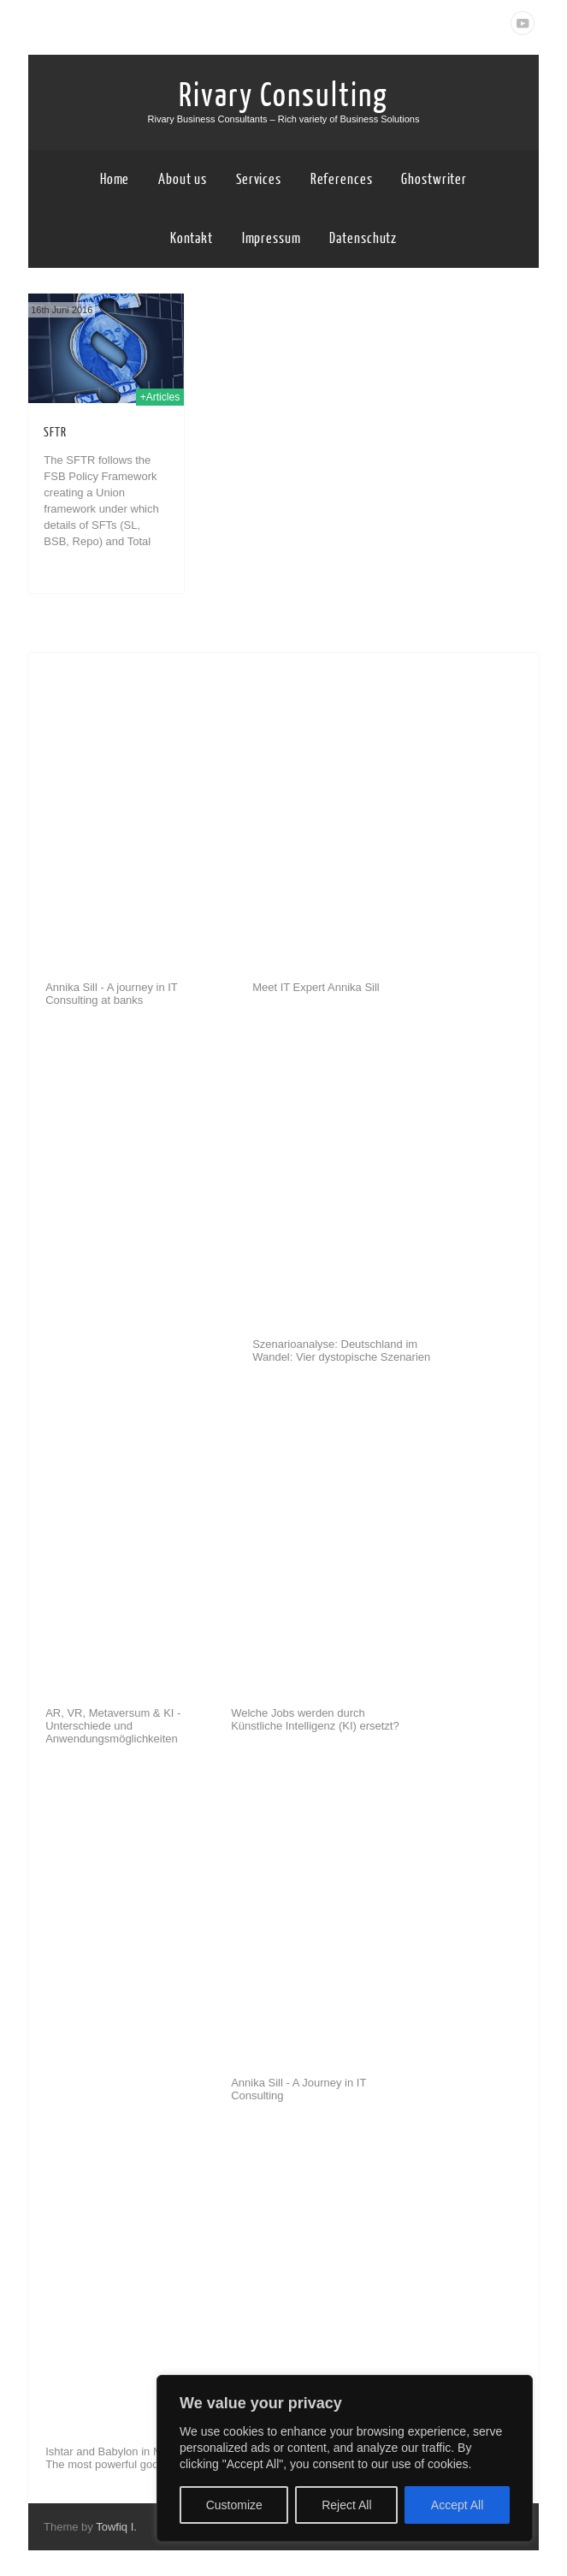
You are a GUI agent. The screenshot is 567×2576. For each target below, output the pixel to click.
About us (182, 179)
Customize (234, 2505)
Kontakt (191, 238)
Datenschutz (363, 238)
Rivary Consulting (283, 96)
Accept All (457, 2505)
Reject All (346, 2505)
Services (258, 179)
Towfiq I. (116, 2526)
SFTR (55, 432)
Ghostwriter (434, 179)
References (341, 179)
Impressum (271, 238)
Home (115, 179)
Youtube (523, 23)
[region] (345, 2458)
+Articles (160, 397)
